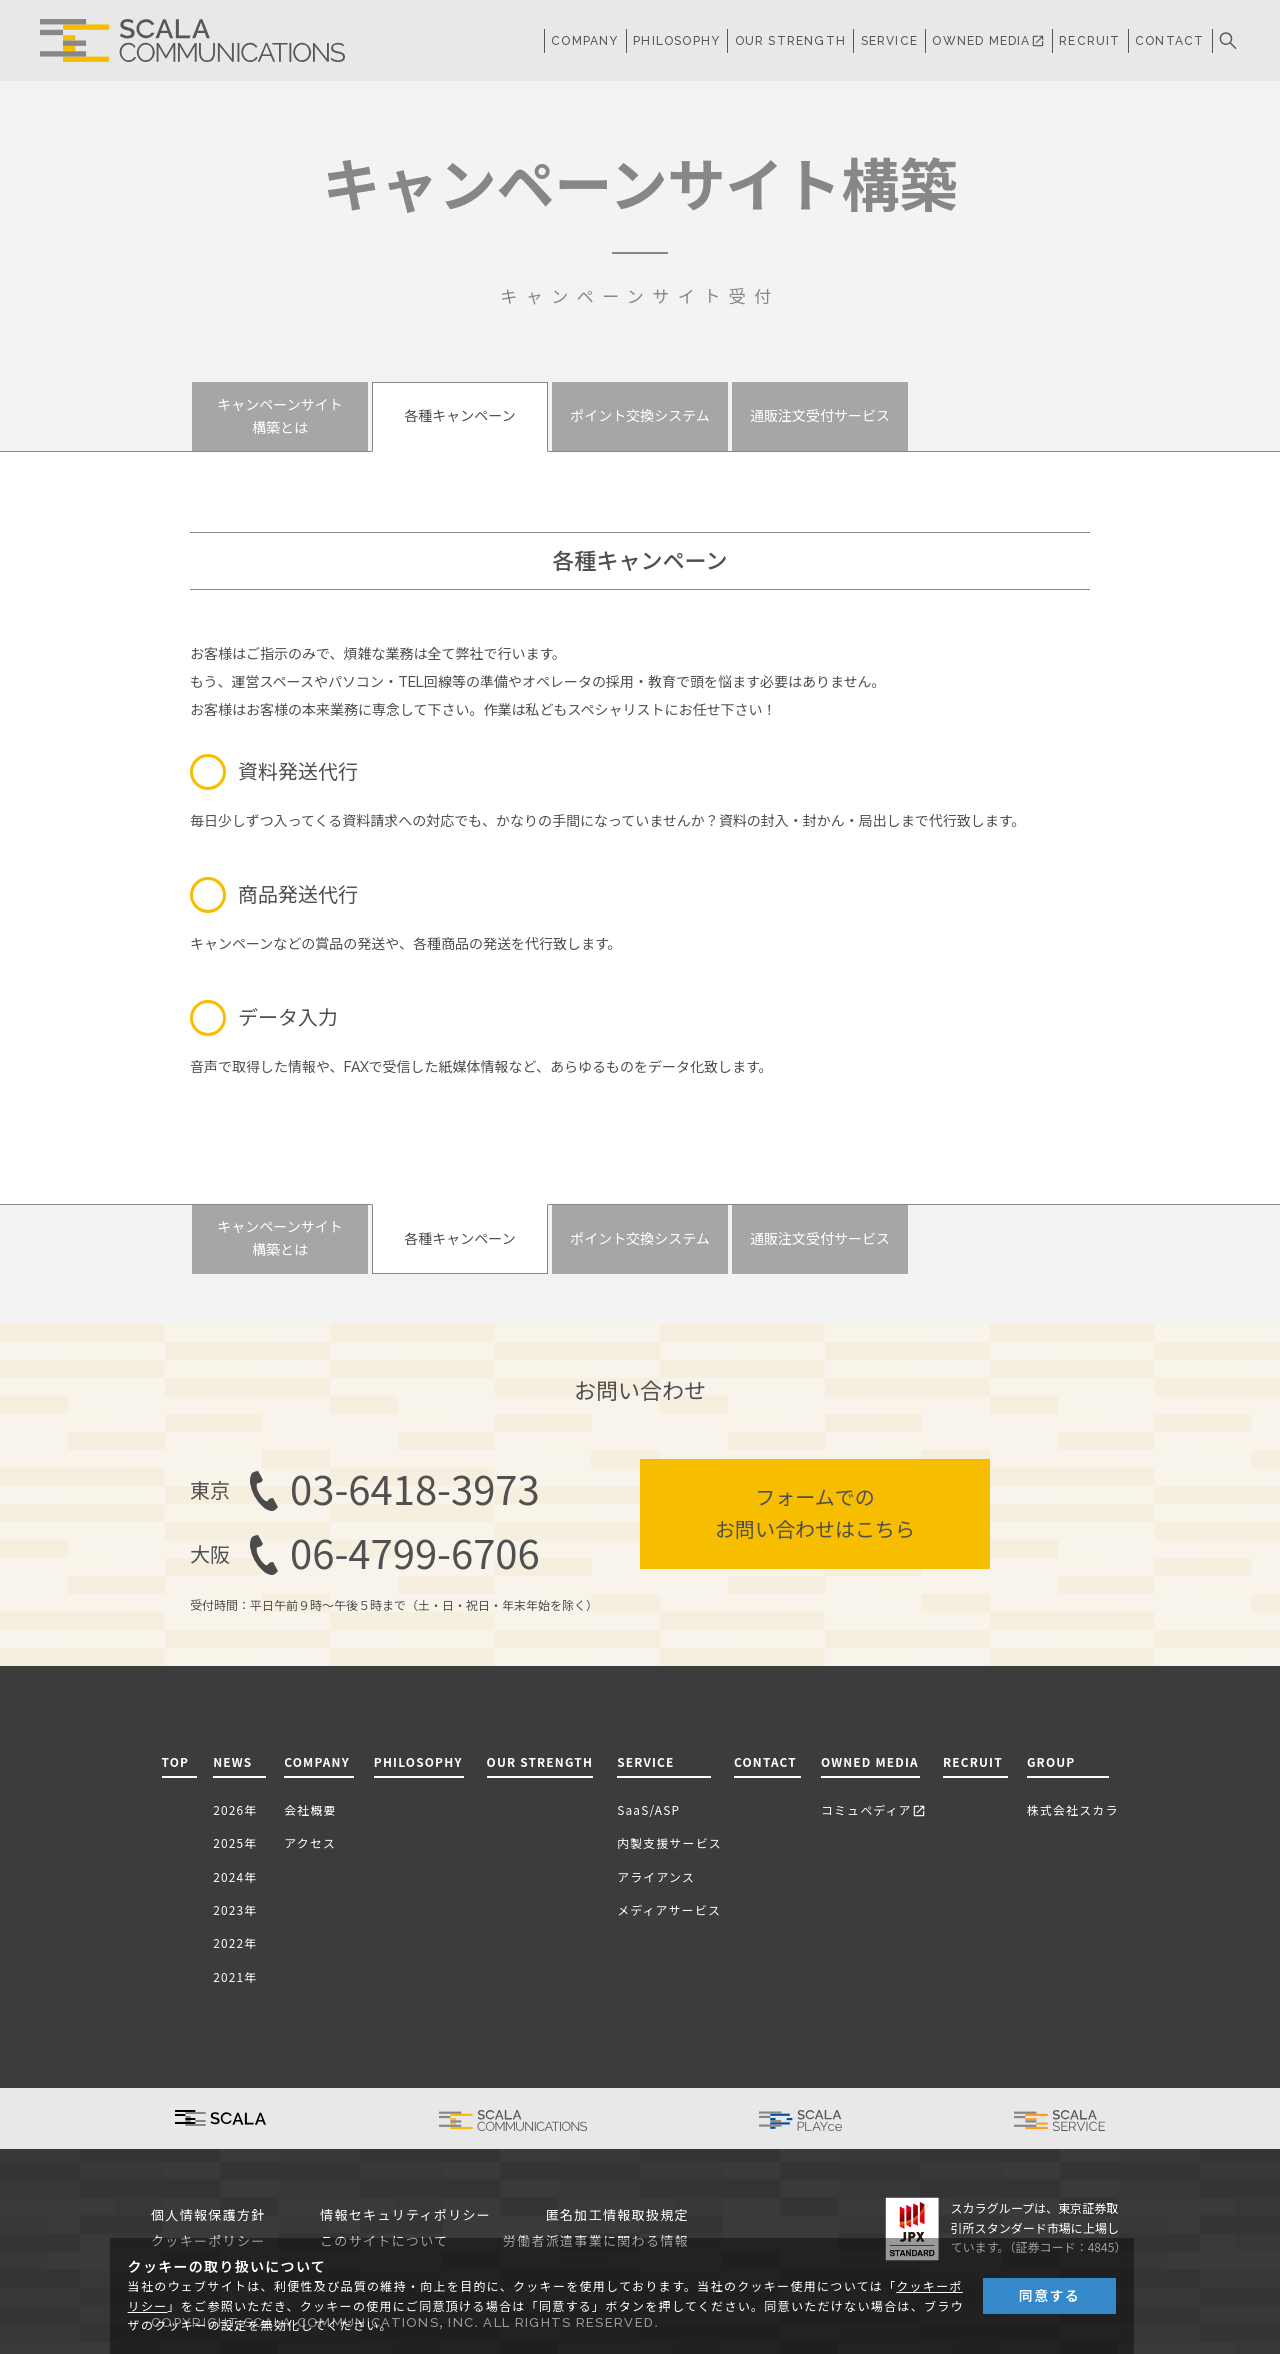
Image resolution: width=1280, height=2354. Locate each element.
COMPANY (584, 41)
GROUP (1051, 1761)
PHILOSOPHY (676, 41)
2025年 (235, 1842)
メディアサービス (669, 1909)
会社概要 (310, 1809)
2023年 (235, 1909)
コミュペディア (873, 1809)
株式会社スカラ (1073, 1809)
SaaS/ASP (648, 1809)
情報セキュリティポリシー (405, 2215)
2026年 (235, 1809)
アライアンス (656, 1876)
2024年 (235, 1876)
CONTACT (1169, 41)
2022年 (235, 1942)
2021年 (235, 1976)
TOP (176, 1761)
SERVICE (645, 1761)
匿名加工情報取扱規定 (617, 2215)
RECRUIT (1089, 41)
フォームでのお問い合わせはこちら (815, 1514)
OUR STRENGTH (790, 41)
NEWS (236, 1761)
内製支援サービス (669, 1842)
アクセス (310, 1842)
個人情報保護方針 (208, 2215)
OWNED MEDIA (988, 41)
